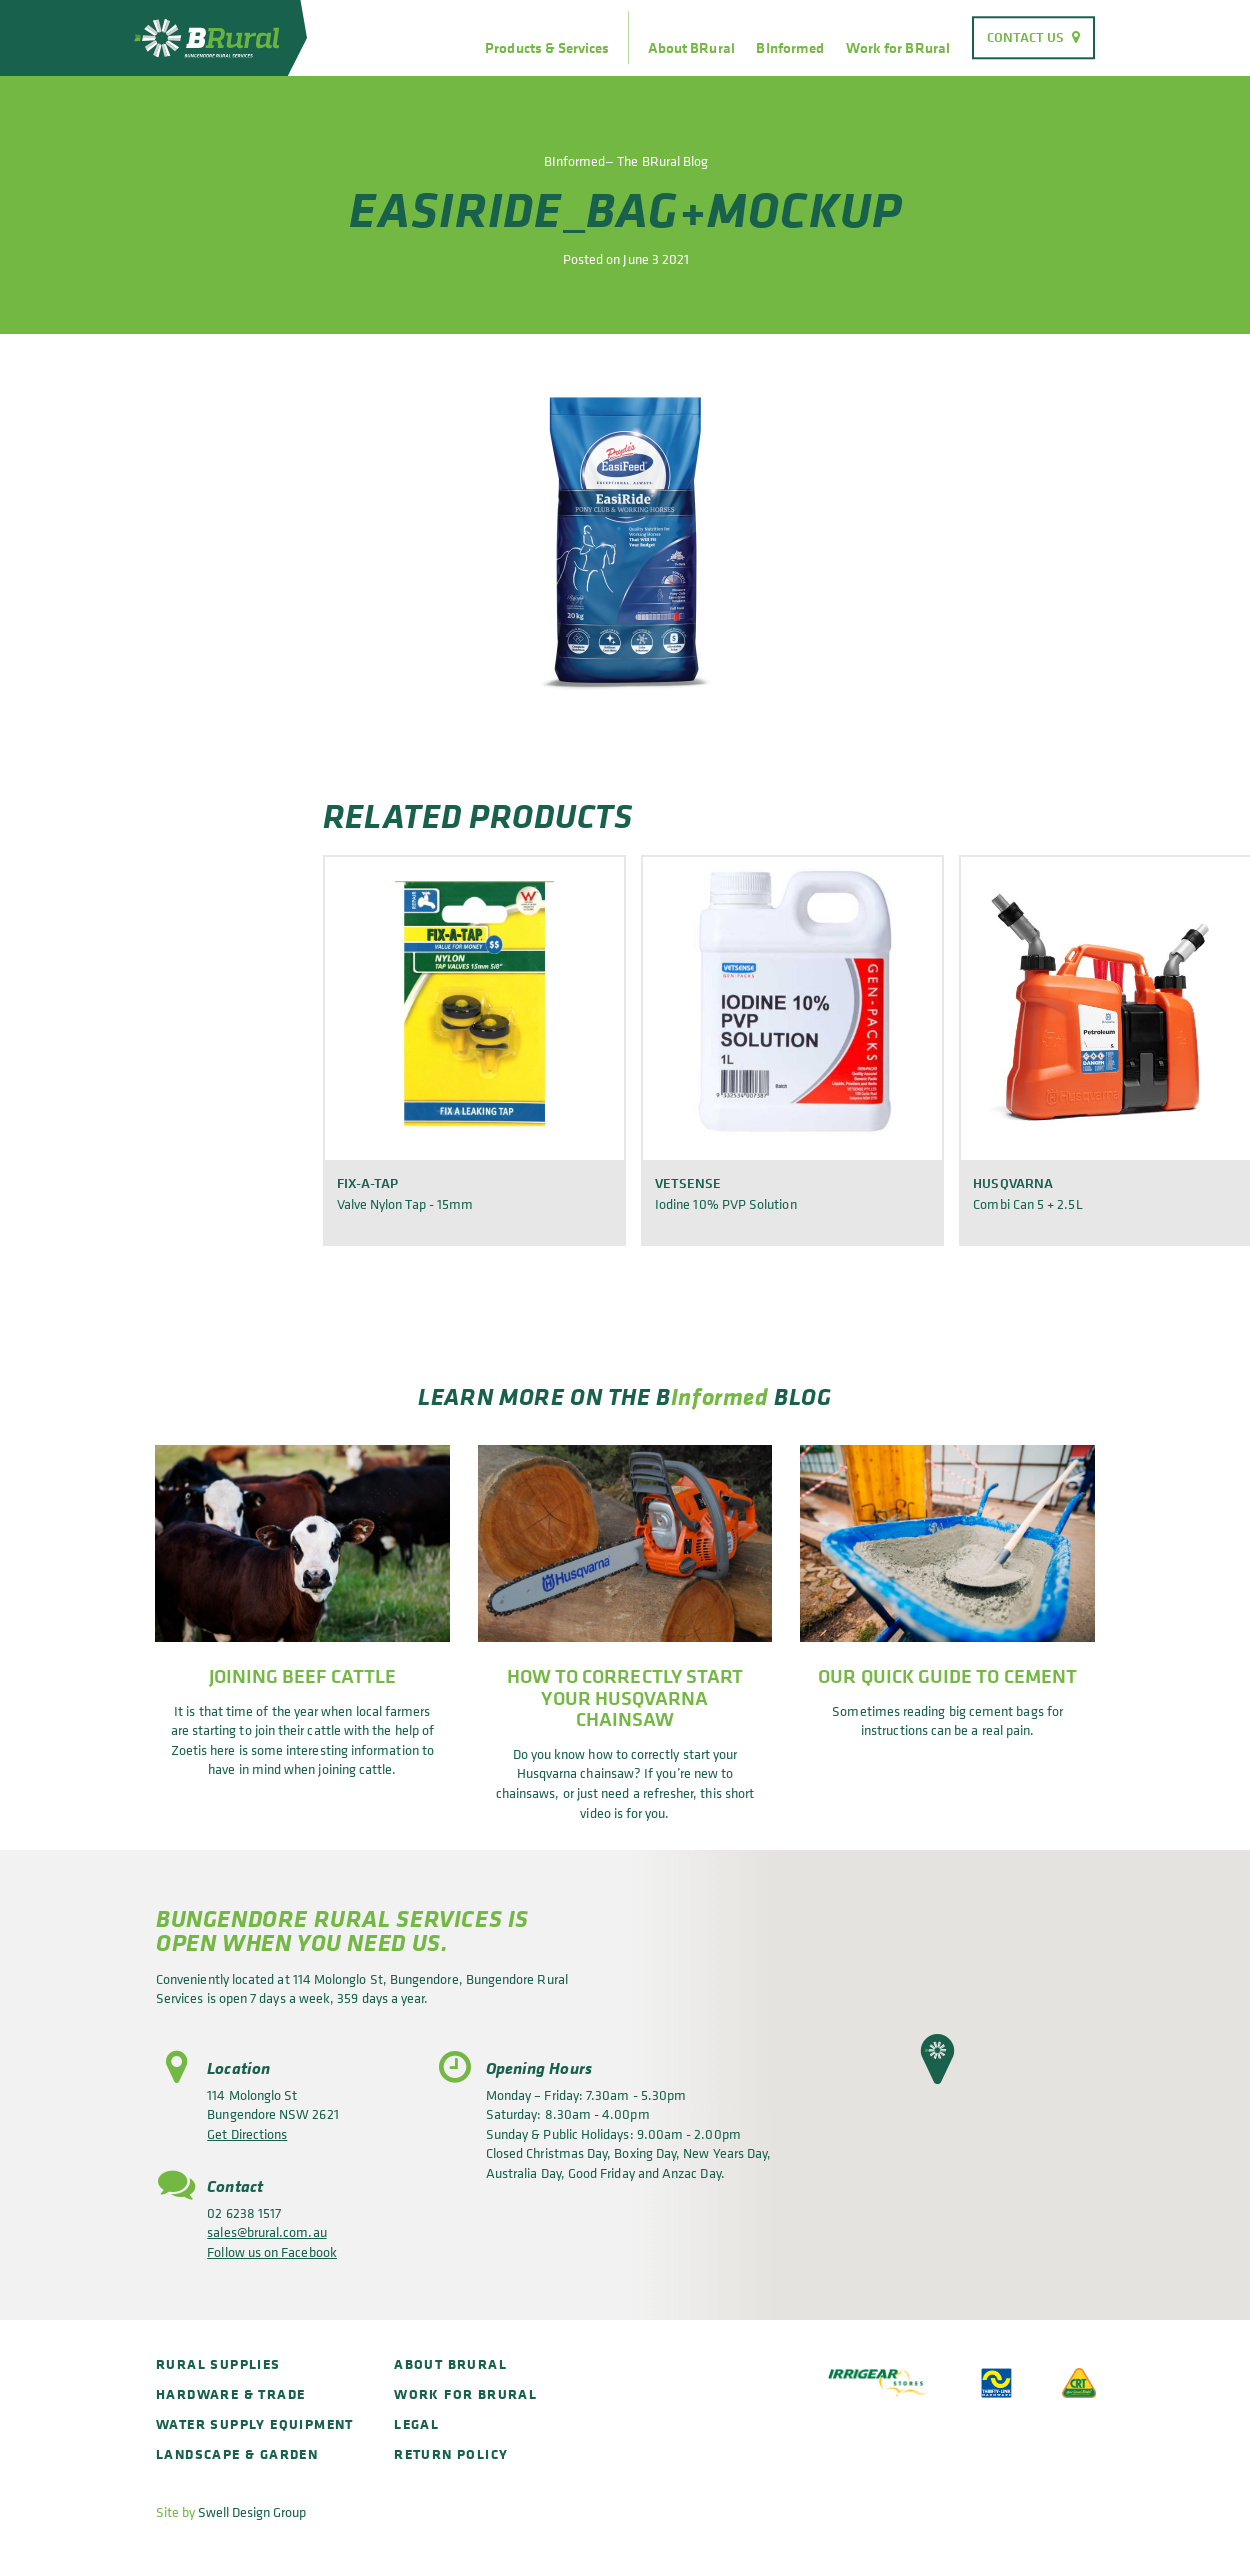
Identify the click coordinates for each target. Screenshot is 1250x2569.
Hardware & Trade (230, 2393)
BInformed (790, 48)
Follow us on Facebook (271, 2251)
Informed (720, 1396)
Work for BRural (898, 48)
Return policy (451, 2453)
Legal (416, 2423)
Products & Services (547, 48)
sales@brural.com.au (266, 2231)
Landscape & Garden (237, 2453)
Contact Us (1026, 37)
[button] (937, 2059)
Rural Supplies (218, 2363)
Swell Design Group (252, 2511)
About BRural (691, 48)
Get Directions (247, 2133)
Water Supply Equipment (255, 2423)
